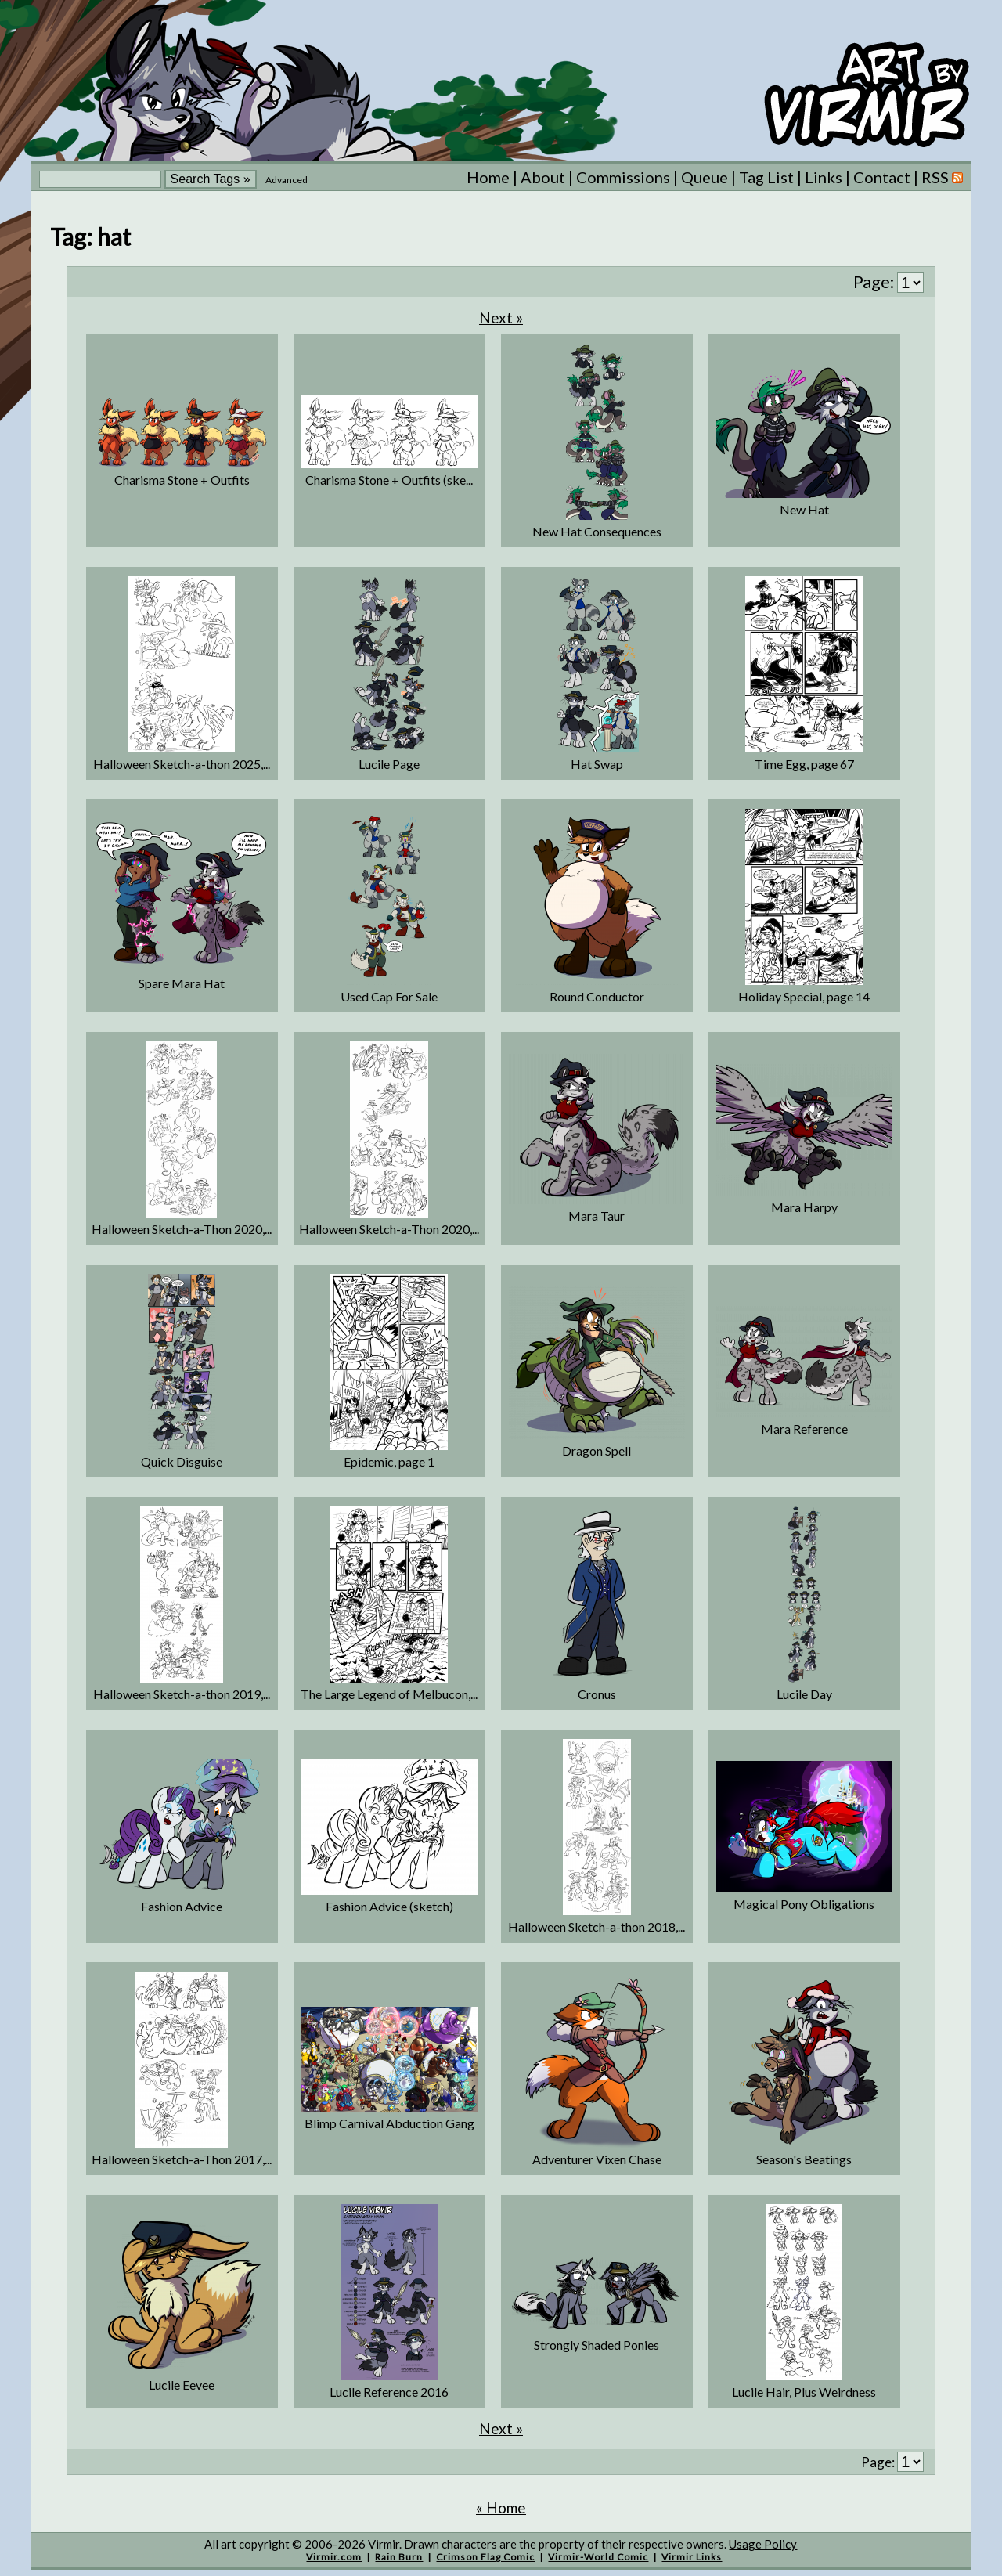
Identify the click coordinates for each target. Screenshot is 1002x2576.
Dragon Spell (596, 1450)
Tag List (766, 177)
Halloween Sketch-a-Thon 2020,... (182, 1228)
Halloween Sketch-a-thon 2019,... (181, 1694)
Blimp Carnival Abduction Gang (389, 2123)
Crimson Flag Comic (485, 2557)
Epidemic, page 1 (389, 1461)
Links (823, 177)
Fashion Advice (181, 1906)
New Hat (804, 509)
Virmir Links (691, 2557)
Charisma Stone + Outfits (182, 479)
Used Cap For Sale (389, 996)
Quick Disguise (181, 1461)
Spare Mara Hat (182, 983)
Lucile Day (804, 1694)
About (543, 177)
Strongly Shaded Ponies (596, 2344)
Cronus (597, 1694)
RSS (942, 177)
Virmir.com (334, 2557)
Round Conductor (597, 996)
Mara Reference (804, 1428)
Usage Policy (763, 2544)
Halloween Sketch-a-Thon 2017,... (182, 2159)
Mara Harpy (804, 1207)
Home (488, 177)
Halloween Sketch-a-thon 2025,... (181, 763)
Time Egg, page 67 (804, 763)
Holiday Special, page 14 (804, 996)
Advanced (286, 180)
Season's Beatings (804, 2159)
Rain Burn (399, 2557)
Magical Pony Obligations (803, 1903)
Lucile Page (389, 763)
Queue (704, 177)
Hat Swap (597, 763)
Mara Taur (596, 1215)
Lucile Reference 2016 (389, 2391)
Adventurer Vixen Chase (596, 2159)
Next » (501, 317)
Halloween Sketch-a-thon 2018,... (596, 1926)
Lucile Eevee (181, 2384)
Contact (881, 177)
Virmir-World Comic (598, 2557)
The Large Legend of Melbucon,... (389, 1694)
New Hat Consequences (596, 531)
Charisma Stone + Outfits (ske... (389, 479)
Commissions (623, 177)
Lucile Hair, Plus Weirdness (804, 2391)
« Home (501, 2507)
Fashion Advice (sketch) (389, 1906)
